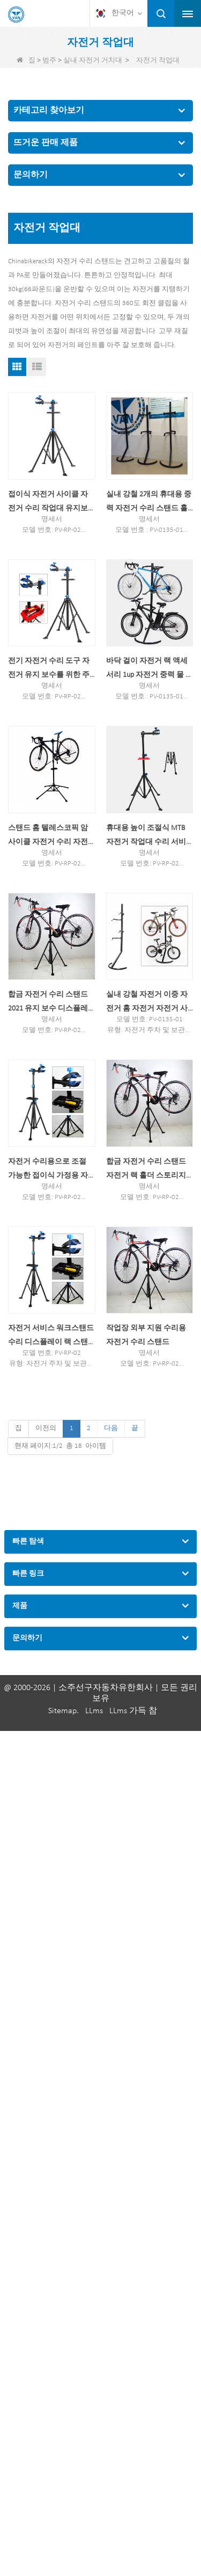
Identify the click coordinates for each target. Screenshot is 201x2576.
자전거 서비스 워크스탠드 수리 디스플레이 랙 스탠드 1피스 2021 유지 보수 (51, 1337)
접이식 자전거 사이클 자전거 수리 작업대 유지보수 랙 (48, 503)
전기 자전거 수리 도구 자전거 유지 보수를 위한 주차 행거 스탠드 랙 (49, 669)
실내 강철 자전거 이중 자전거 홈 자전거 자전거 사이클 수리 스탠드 (147, 1003)
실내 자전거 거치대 (92, 60)
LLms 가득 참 (133, 1711)
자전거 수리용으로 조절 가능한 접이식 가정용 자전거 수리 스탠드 (48, 1170)
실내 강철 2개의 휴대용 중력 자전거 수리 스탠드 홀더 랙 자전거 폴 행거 (148, 503)
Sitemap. (63, 1711)
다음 (111, 1428)
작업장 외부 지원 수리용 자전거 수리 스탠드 (146, 1335)
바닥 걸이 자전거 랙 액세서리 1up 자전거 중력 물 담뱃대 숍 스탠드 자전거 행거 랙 (149, 669)
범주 (49, 60)
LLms (94, 1711)
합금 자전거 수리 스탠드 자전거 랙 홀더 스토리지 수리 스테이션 (146, 1170)
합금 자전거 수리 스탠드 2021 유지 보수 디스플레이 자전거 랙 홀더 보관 (48, 1003)
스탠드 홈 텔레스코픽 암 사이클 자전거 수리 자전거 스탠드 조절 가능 (48, 836)
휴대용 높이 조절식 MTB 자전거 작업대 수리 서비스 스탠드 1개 (146, 836)
